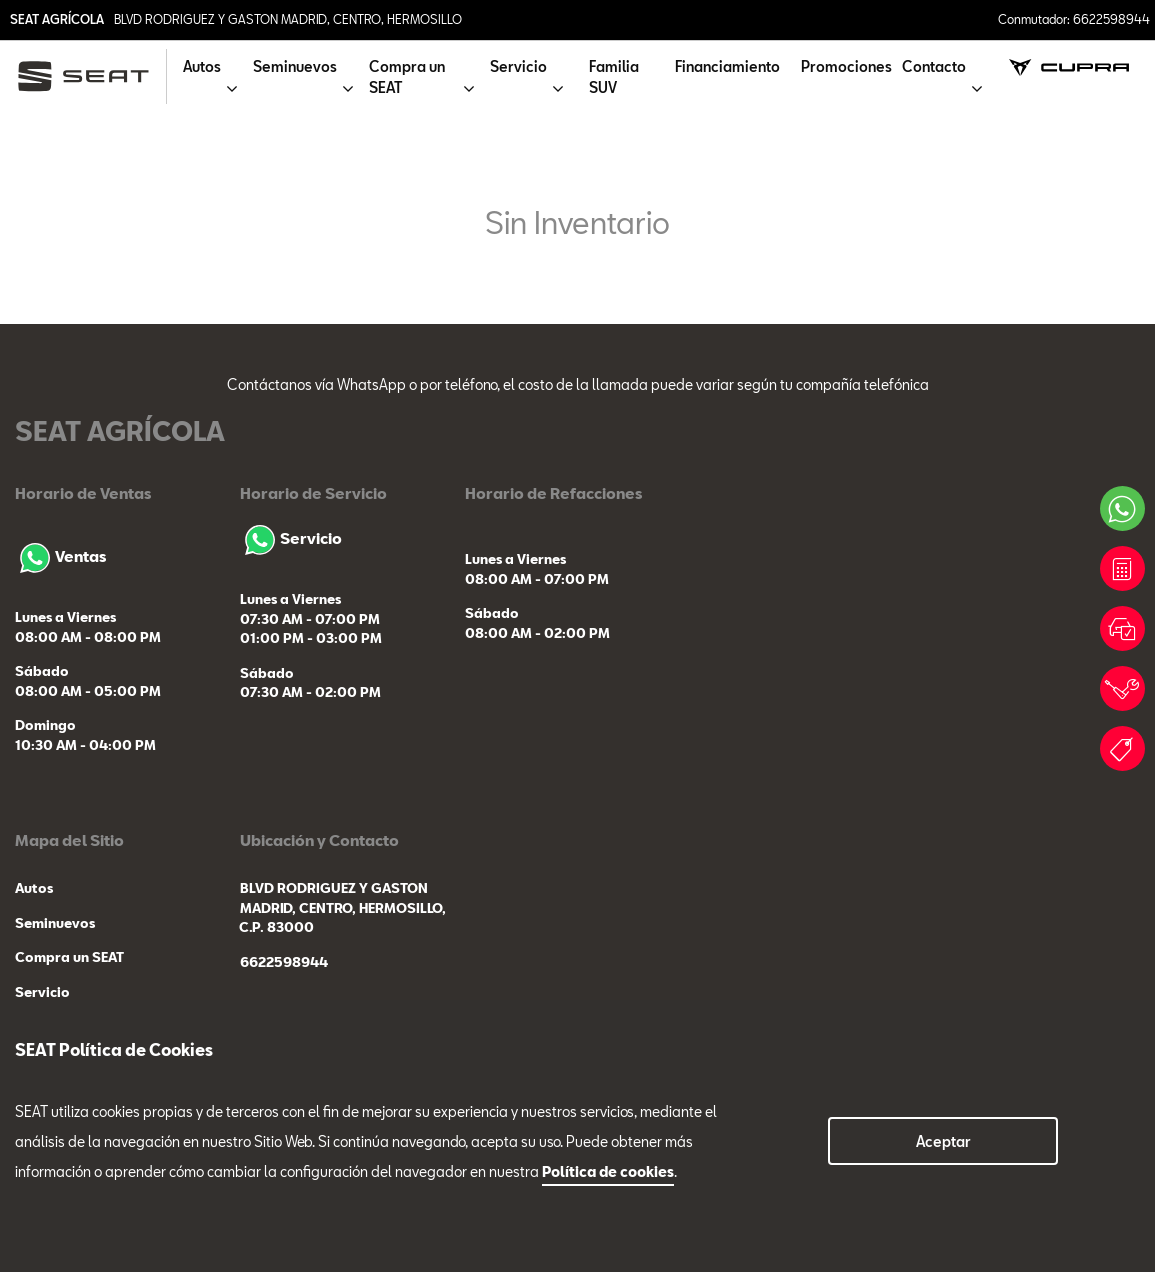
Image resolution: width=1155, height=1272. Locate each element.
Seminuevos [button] (295, 66)
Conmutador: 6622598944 (1074, 19)
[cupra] (1068, 66)
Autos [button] (202, 66)
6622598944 (284, 962)
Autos (34, 888)
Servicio (291, 538)
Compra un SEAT (69, 957)
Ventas (60, 556)
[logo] (91, 76)
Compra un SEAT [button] (407, 77)
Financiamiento (727, 66)
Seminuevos (55, 923)
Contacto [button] (934, 66)
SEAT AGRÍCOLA (57, 19)
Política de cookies (608, 1171)
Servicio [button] (518, 66)
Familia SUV (614, 77)
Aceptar (943, 1141)
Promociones (846, 66)
